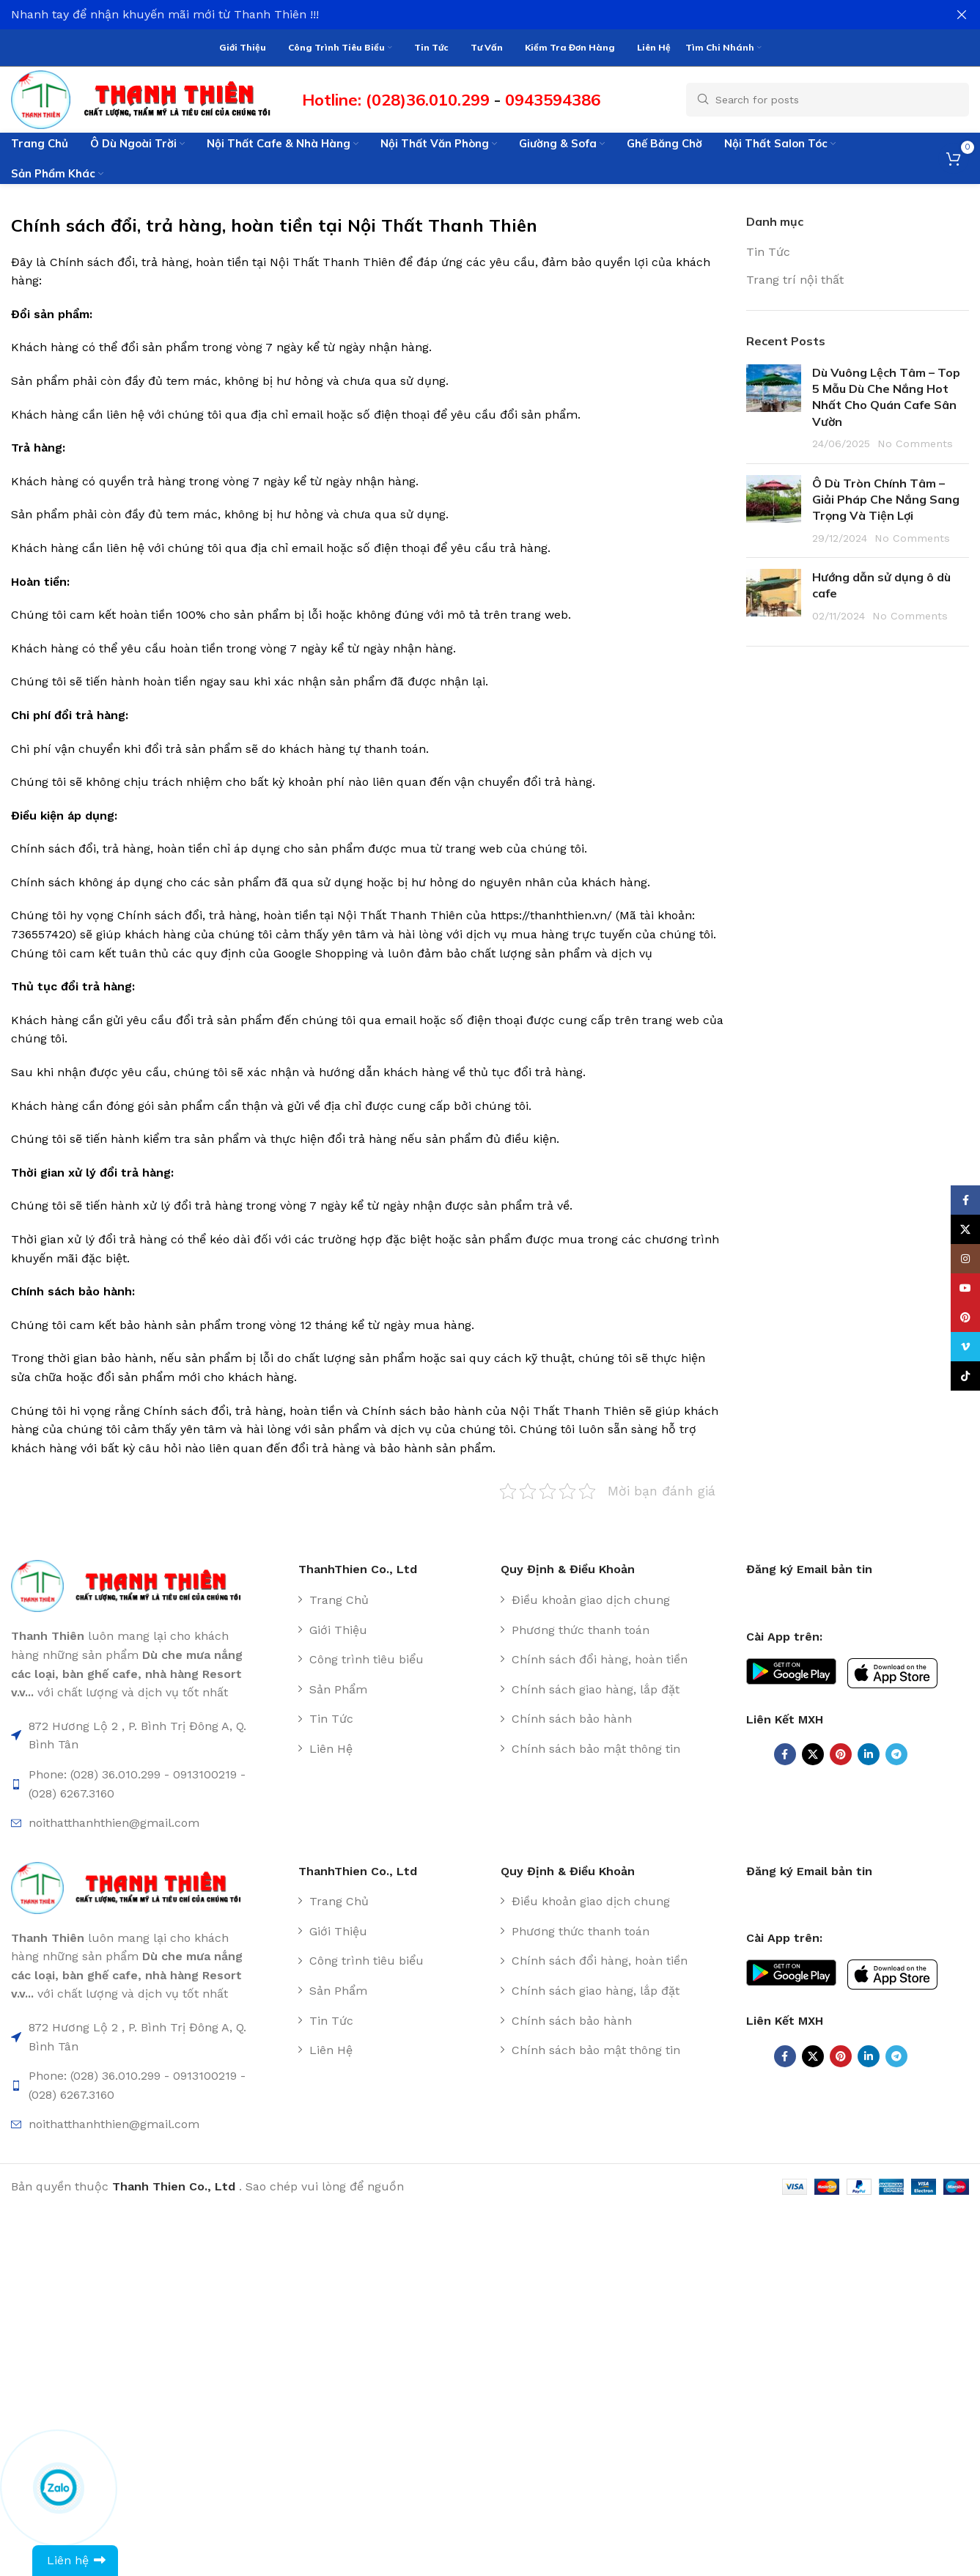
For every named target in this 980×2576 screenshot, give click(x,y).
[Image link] (133, 1585)
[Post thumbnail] (773, 408)
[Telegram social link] (896, 1754)
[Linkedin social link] (869, 1754)
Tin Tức (768, 252)
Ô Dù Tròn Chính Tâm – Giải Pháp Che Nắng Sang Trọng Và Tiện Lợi (885, 499)
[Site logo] (149, 99)
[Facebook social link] (785, 1754)
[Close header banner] (961, 14)
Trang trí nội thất (795, 280)
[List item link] (394, 1600)
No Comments (915, 443)
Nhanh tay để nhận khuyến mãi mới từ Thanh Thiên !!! (165, 14)
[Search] (828, 100)
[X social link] (813, 1754)
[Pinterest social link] (841, 1754)
